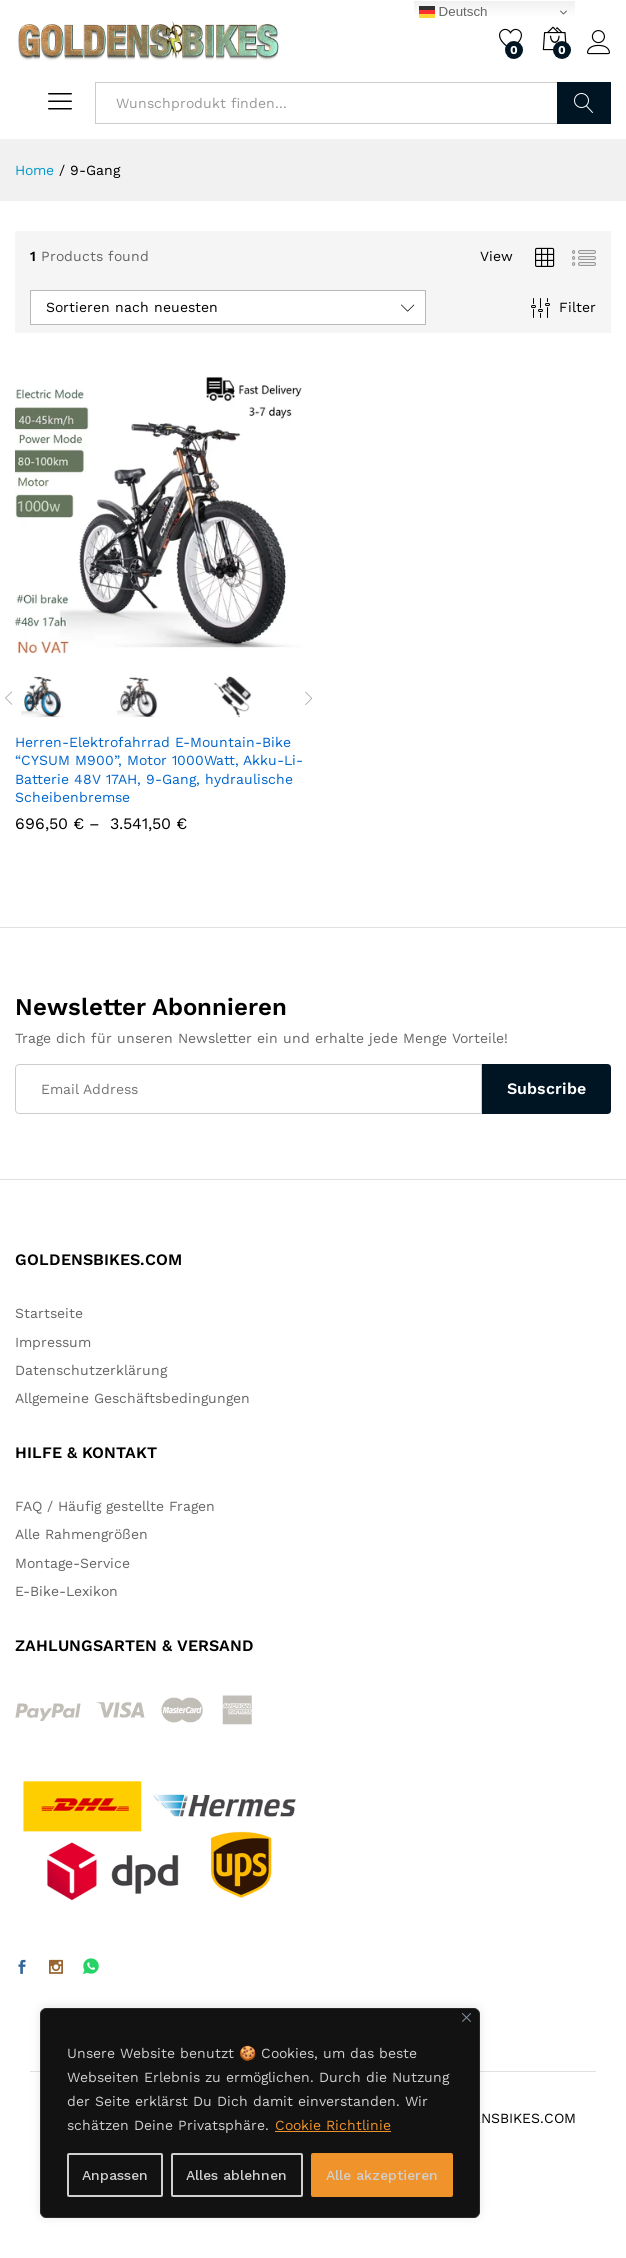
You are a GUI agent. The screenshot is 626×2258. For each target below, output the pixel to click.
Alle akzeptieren (382, 2175)
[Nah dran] (466, 2017)
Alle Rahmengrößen (81, 1534)
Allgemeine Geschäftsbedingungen (132, 1398)
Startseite (49, 1313)
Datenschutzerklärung (91, 1370)
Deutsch (453, 12)
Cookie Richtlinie (333, 2125)
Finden (584, 103)
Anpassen (115, 2175)
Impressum (53, 1342)
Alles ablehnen (236, 2175)
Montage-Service (72, 1563)
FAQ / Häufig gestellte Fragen (115, 1506)
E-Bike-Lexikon (66, 1591)
